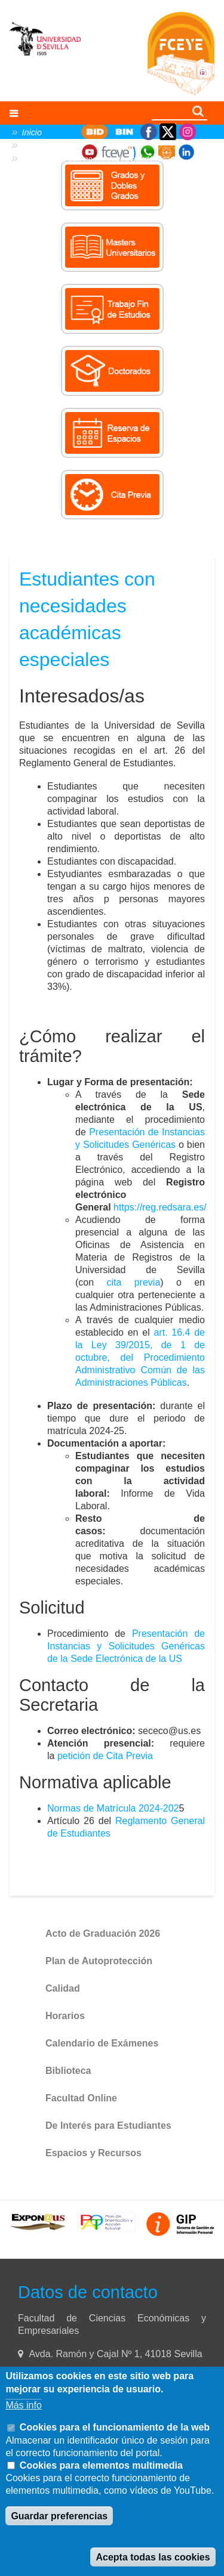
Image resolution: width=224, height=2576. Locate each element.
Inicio (32, 132)
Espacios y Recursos (93, 2153)
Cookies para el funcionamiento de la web (115, 2427)
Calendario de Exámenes (101, 2043)
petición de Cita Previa (105, 1756)
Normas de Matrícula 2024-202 (113, 1808)
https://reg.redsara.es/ (160, 1207)
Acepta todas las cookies (153, 2557)
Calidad (62, 1988)
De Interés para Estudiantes (108, 2125)
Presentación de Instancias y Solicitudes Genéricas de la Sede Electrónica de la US (126, 1646)
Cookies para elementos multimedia (101, 2465)
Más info (23, 2405)
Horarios (65, 2016)
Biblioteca (68, 2071)
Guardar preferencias (59, 2516)
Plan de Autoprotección (98, 1961)
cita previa (133, 1282)
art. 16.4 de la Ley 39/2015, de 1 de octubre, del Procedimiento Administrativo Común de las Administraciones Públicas (140, 1357)
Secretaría (41, 145)
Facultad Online (81, 2098)
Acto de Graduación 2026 (102, 1933)
